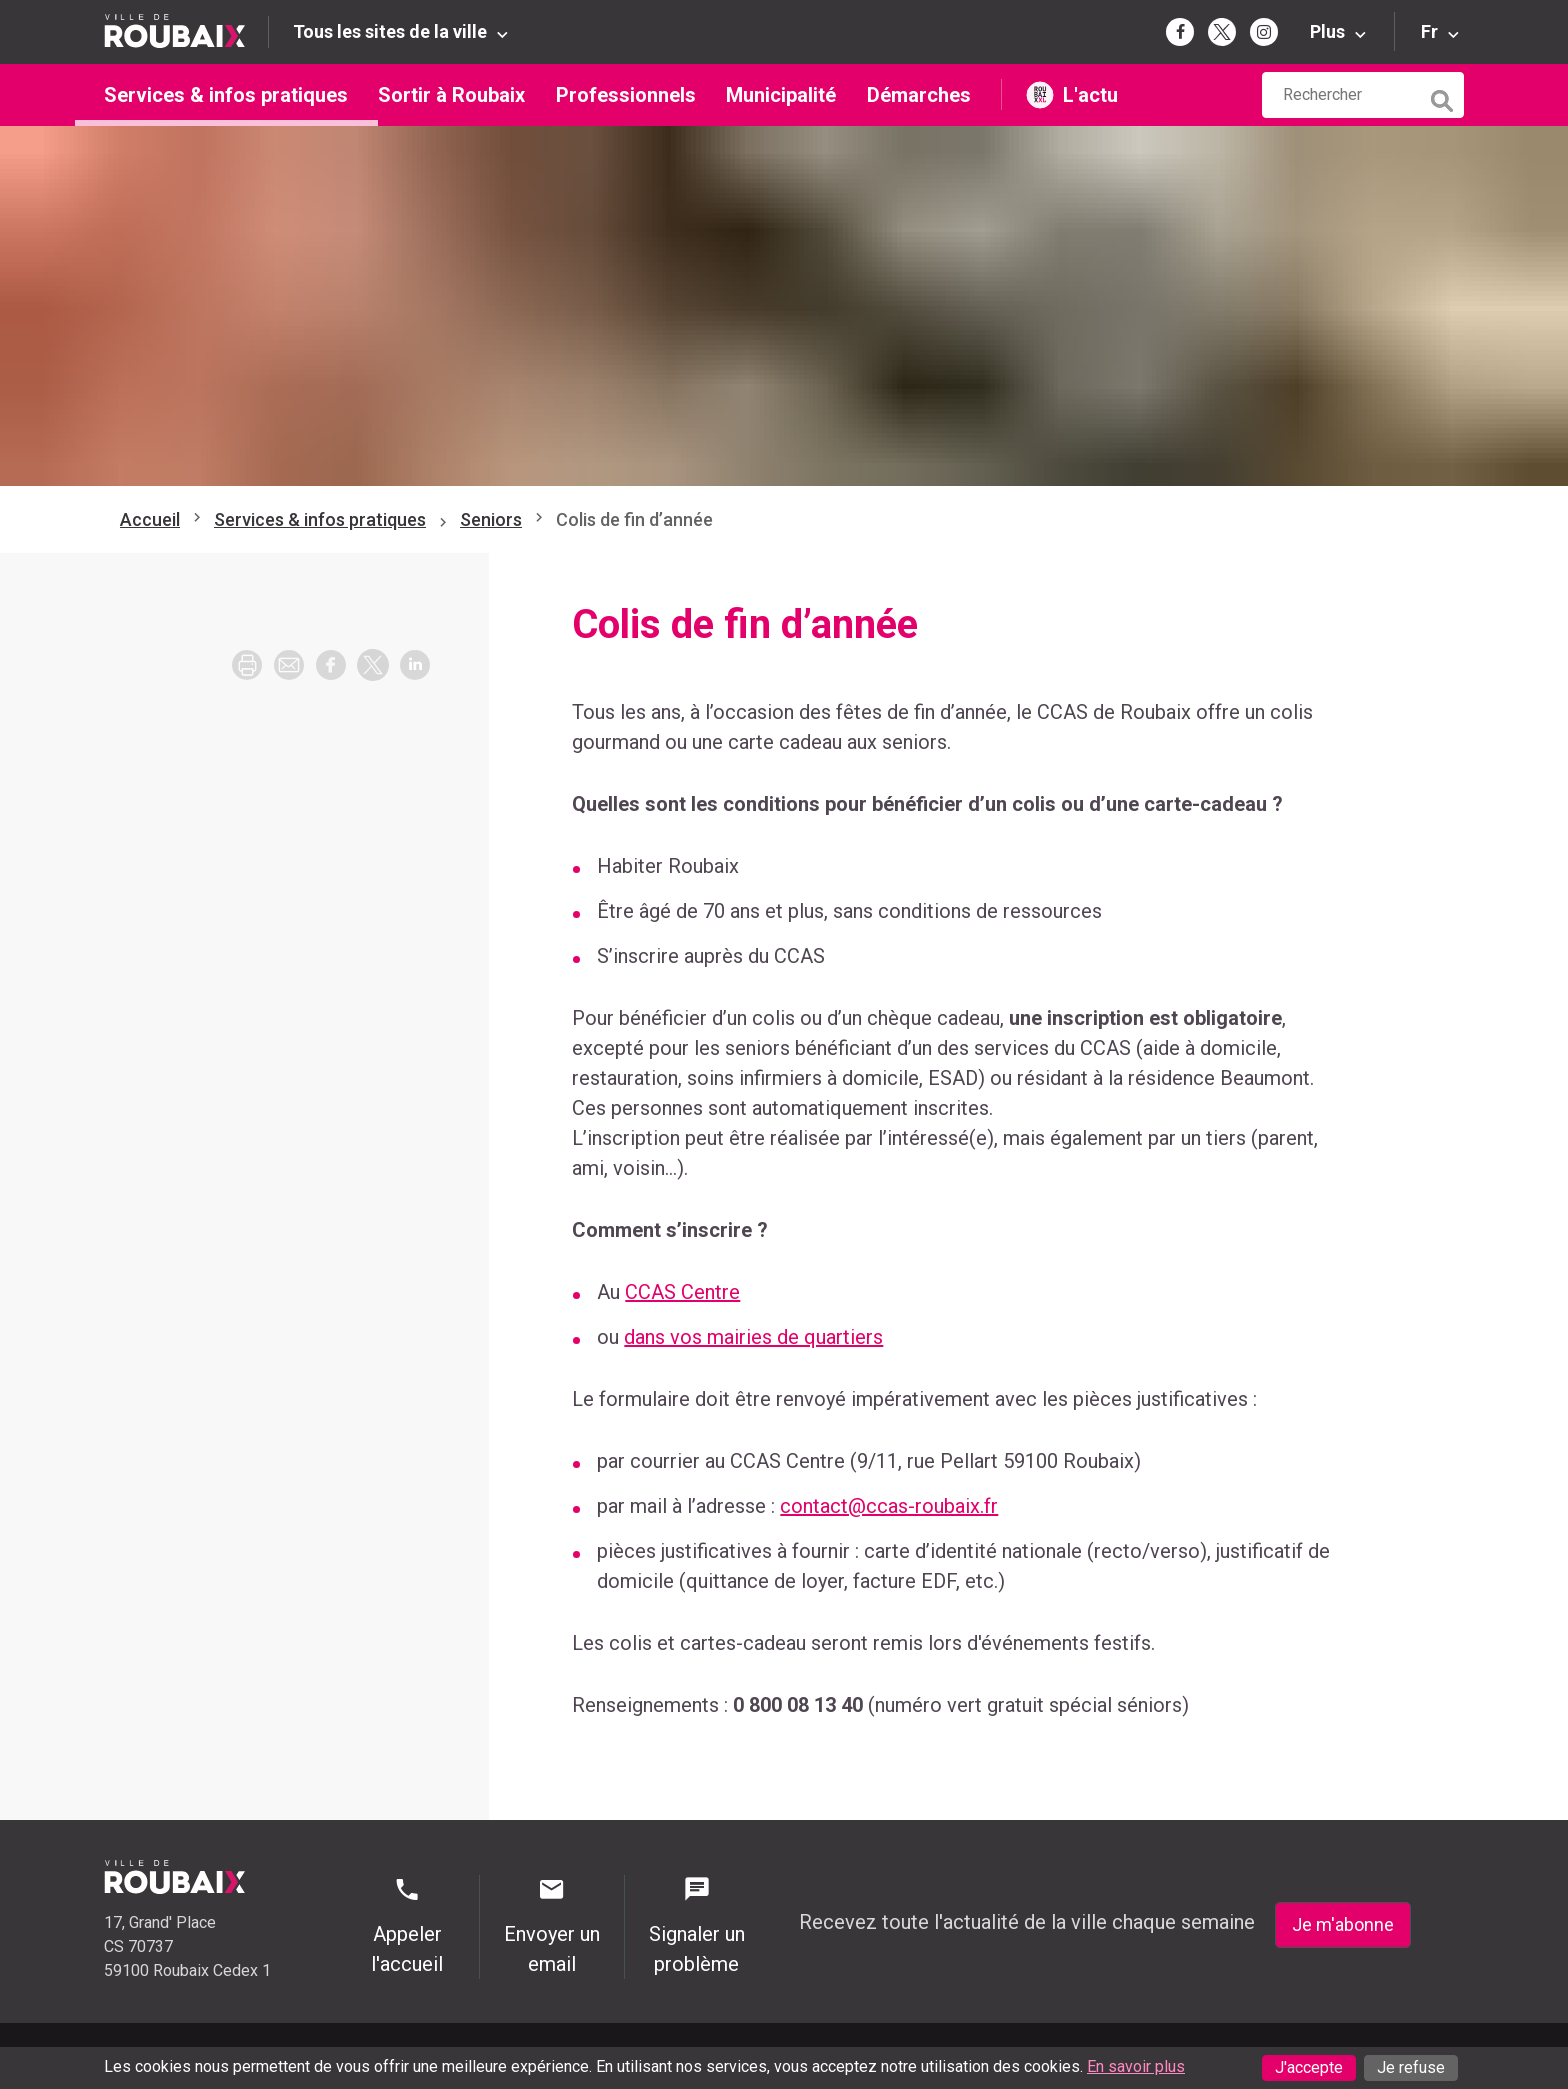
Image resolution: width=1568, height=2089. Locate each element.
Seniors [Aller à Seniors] (491, 519)
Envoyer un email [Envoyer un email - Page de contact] (551, 1925)
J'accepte (1309, 2067)
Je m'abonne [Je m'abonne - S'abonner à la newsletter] (1343, 1924)
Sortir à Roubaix (451, 95)
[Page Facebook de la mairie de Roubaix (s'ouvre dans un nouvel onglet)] (1180, 32)
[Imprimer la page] (247, 665)
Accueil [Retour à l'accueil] (150, 519)
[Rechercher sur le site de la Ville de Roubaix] (1341, 95)
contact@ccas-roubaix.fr (889, 1506)
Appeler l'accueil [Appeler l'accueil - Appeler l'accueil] (407, 1925)
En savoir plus (1136, 2066)
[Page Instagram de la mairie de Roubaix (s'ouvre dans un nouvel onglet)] (1264, 32)
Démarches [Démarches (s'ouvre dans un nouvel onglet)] (919, 95)
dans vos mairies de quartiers (753, 1337)
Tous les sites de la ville (390, 31)
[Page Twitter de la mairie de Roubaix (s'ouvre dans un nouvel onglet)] (1222, 32)
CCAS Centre (682, 1292)
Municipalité (781, 95)
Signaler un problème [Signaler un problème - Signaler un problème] (697, 1925)
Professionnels (626, 95)
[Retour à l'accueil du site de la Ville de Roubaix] (186, 31)
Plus (1327, 31)
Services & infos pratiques (226, 95)
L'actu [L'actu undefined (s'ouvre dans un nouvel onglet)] (1090, 95)
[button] (289, 665)
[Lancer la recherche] (1444, 96)
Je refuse (1411, 2067)
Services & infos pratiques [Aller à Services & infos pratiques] (320, 519)
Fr (1429, 31)
